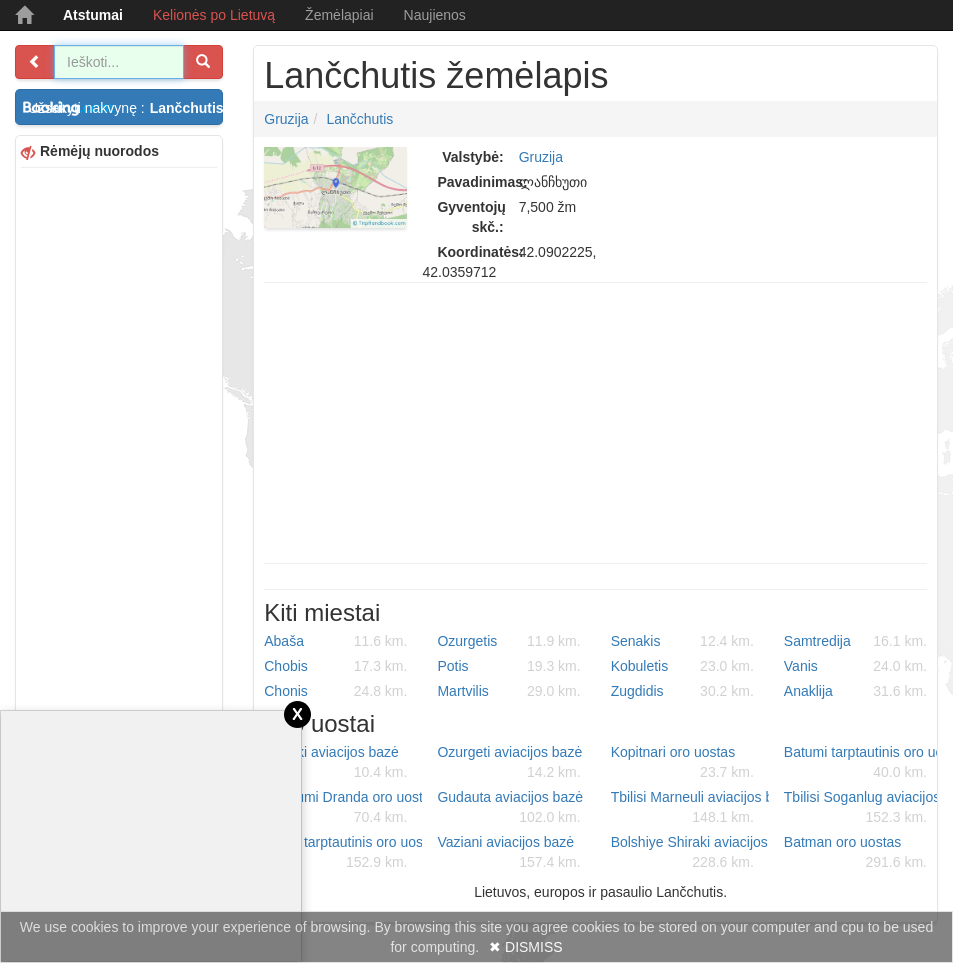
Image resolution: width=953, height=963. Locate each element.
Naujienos (435, 15)
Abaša (335, 641)
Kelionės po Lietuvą (214, 15)
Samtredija (855, 641)
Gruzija (286, 119)
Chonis (335, 691)
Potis (508, 666)
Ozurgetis (508, 641)
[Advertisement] (119, 473)
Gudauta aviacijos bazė (510, 808)
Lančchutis (359, 119)
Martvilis (508, 691)
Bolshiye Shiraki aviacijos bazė (690, 853)
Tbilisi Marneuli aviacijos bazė (690, 808)
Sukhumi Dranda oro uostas (343, 808)
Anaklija (855, 691)
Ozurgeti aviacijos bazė (509, 763)
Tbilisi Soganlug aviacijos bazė (863, 808)
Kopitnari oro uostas (682, 763)
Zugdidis (682, 691)
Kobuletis (682, 666)
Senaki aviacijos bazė (335, 763)
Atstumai (93, 15)
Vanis (855, 666)
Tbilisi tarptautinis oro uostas (343, 853)
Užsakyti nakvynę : (125, 108)
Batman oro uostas (855, 853)
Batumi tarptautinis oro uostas (863, 763)
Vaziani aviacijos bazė (508, 853)
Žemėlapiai (339, 15)
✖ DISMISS (525, 947)
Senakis (682, 641)
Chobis (335, 666)
